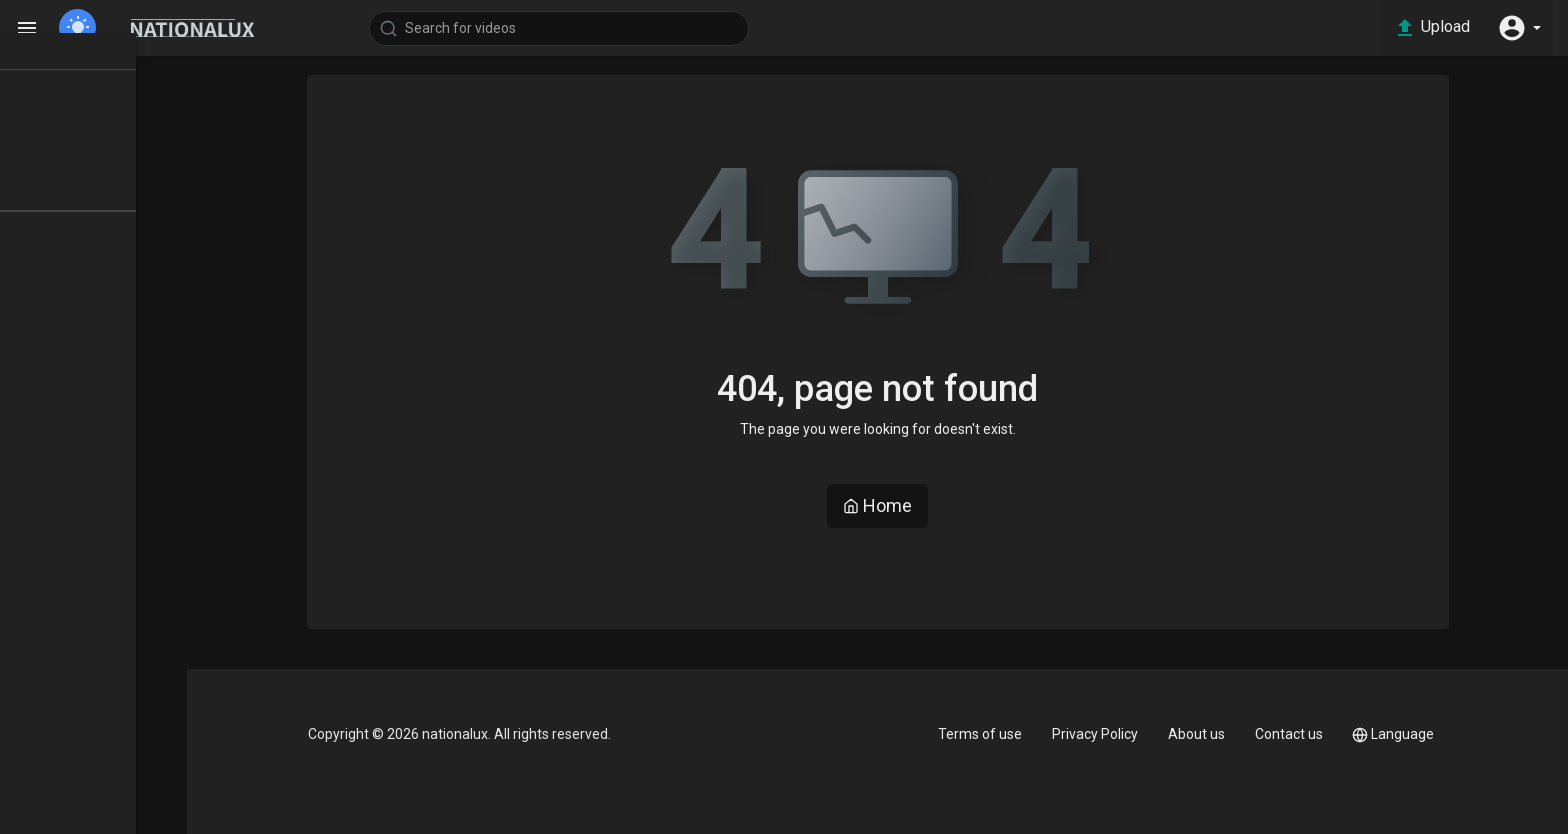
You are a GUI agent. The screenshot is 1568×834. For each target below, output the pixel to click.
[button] (1518, 28)
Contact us (1310, 734)
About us (1214, 734)
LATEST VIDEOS (100, 147)
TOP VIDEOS (89, 111)
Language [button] (1418, 734)
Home (904, 505)
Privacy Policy (1110, 734)
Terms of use (992, 734)
